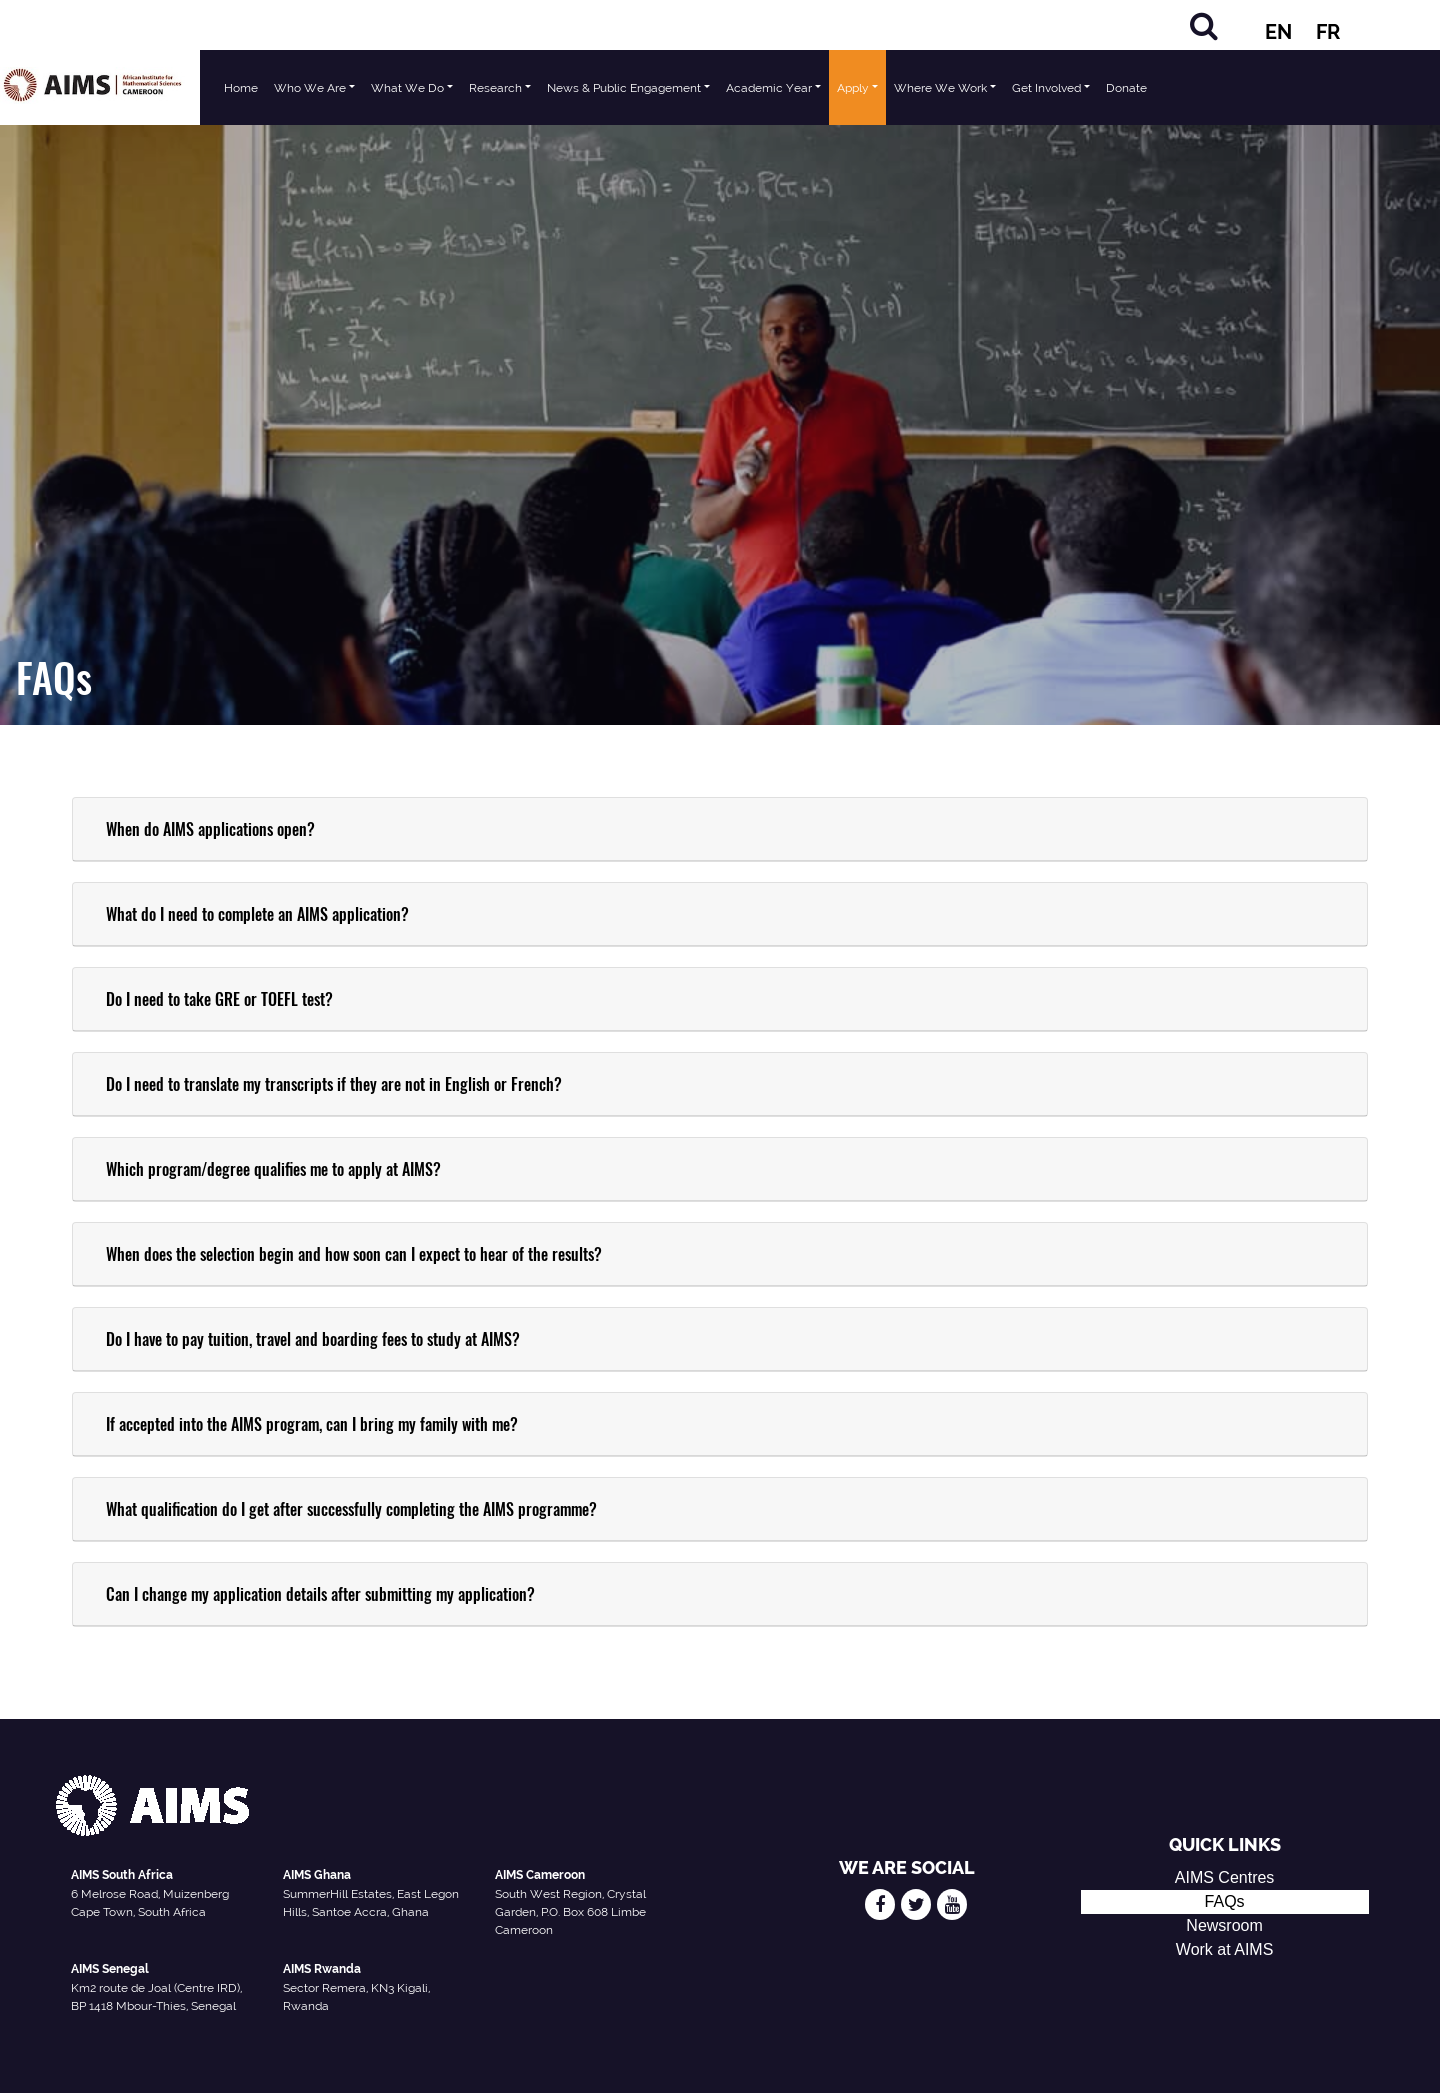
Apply (853, 88)
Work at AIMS (1225, 1949)
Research (495, 88)
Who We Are (310, 88)
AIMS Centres (1225, 1877)
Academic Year (769, 88)
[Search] (1204, 25)
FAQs (1225, 1901)
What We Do (407, 88)
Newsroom (1224, 1925)
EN (1278, 32)
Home (241, 88)
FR (1328, 32)
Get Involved (1046, 88)
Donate (1126, 88)
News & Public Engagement (624, 88)
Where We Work (940, 88)
